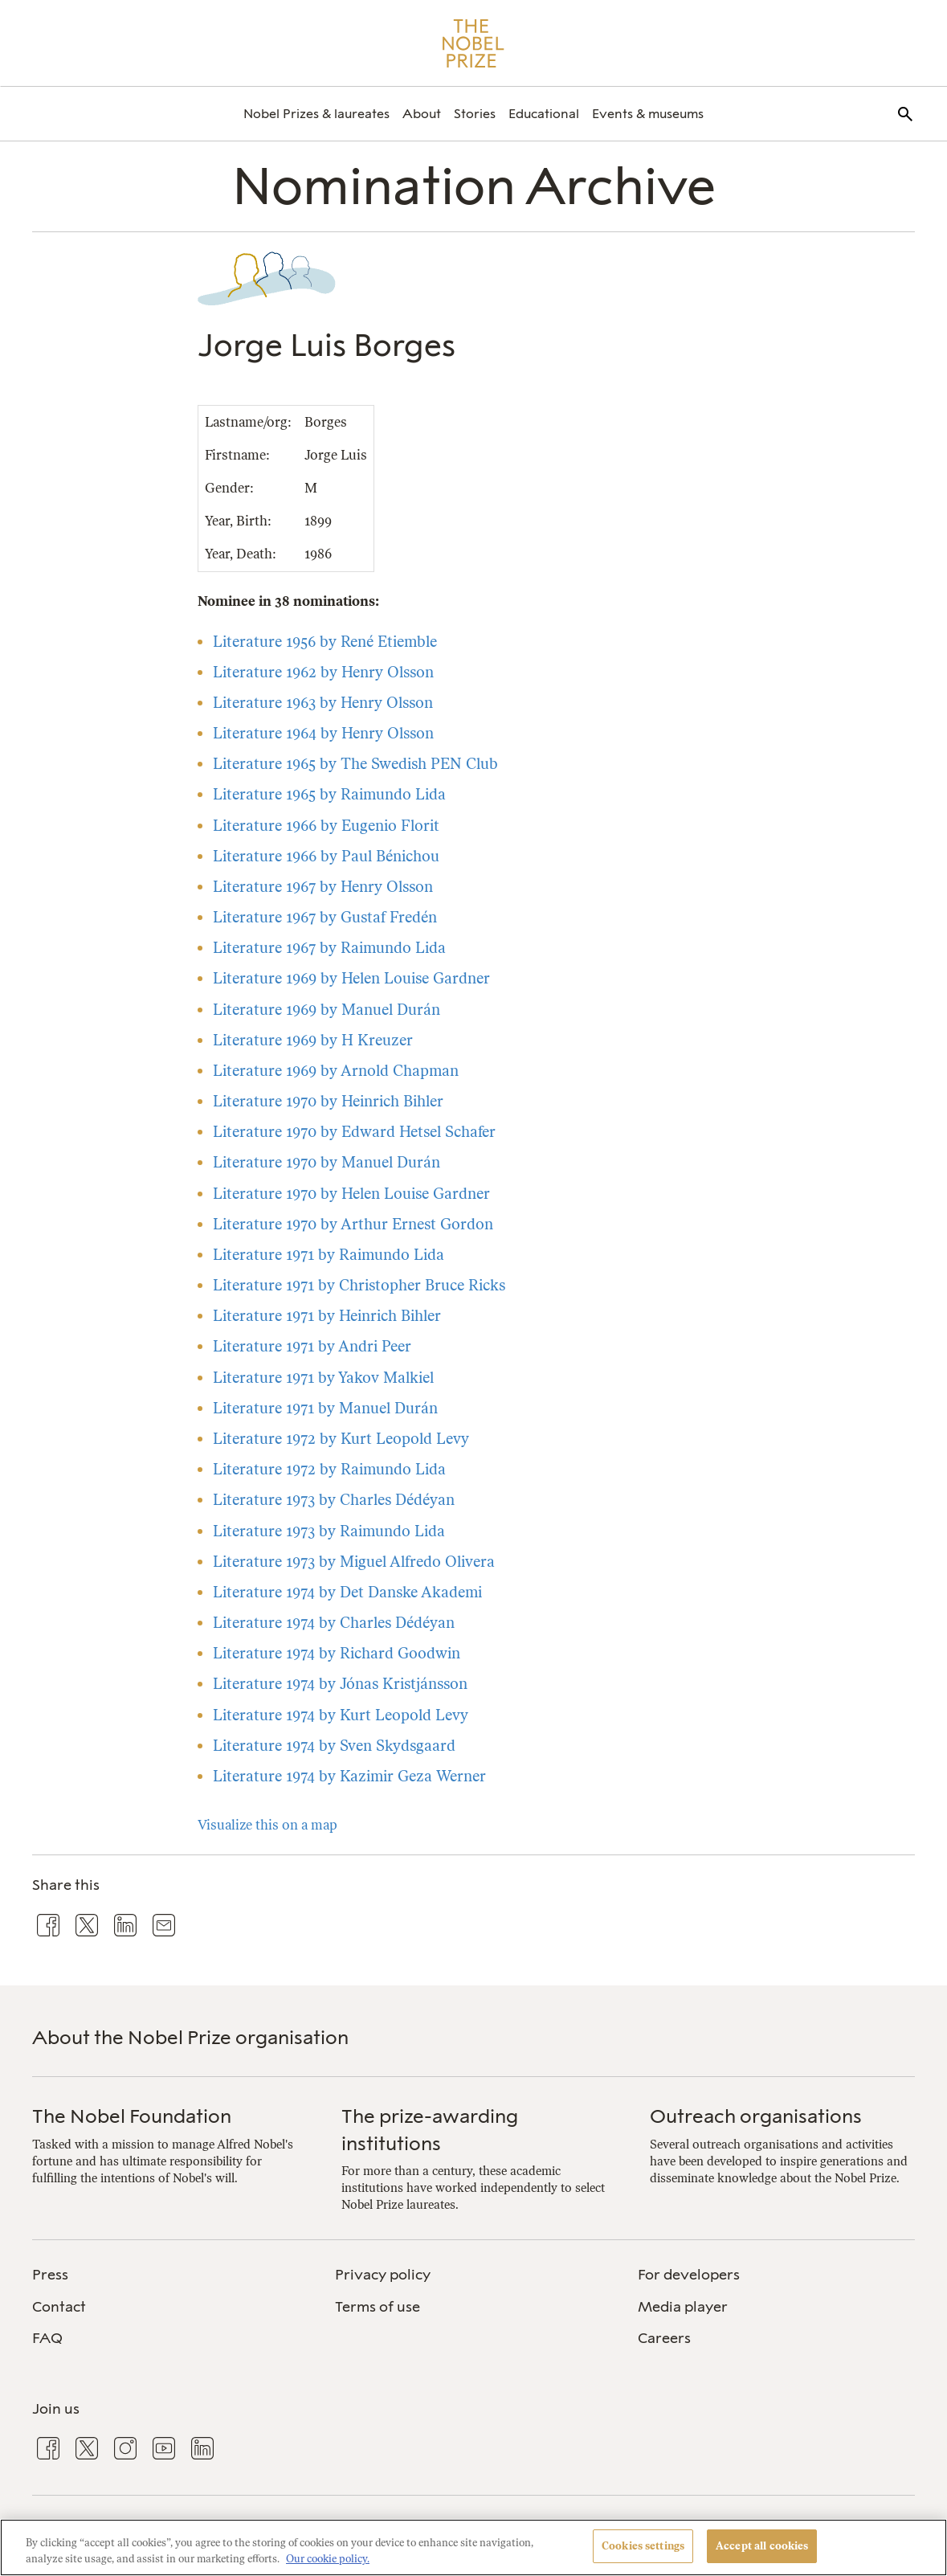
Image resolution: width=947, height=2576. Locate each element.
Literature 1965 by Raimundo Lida (329, 794)
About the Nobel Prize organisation (190, 2037)
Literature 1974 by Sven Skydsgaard (334, 1745)
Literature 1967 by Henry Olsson (323, 886)
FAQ (47, 2338)
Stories (475, 113)
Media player (683, 2307)
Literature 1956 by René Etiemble (325, 641)
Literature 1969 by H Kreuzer (313, 1040)
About (421, 113)
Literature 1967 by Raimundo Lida (329, 947)
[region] (473, 2547)
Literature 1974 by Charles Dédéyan (334, 1622)
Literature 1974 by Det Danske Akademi (347, 1592)
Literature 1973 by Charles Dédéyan (334, 1499)
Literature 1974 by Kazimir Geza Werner (349, 1776)
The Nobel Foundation (131, 2116)
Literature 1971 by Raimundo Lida (328, 1254)
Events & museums (648, 113)
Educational (543, 113)
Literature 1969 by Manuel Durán (326, 1009)
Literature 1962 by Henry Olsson (323, 672)
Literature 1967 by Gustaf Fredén (325, 917)
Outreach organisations (756, 2116)
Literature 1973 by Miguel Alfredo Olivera (354, 1561)
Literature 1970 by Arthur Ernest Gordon (353, 1224)
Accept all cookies (762, 2546)
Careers (664, 2338)
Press (50, 2275)
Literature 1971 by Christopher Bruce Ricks (359, 1285)
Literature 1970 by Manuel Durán (326, 1162)
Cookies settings (643, 2546)
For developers (689, 2275)
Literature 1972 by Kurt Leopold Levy (341, 1438)
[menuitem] (316, 114)
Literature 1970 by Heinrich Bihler (328, 1101)
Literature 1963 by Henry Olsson (323, 702)
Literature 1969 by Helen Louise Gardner (351, 978)
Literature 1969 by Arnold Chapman (336, 1070)
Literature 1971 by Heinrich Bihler (327, 1315)
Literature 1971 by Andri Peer (312, 1346)
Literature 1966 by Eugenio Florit (326, 825)
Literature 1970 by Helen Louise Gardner (351, 1193)
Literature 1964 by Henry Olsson (323, 733)
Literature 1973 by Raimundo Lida (329, 1531)
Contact (59, 2307)
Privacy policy (383, 2275)
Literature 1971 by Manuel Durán (325, 1408)
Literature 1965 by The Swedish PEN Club (355, 763)
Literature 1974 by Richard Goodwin (336, 1653)
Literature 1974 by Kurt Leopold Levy (340, 1715)
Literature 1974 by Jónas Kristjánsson (340, 1683)
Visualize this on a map (267, 1825)
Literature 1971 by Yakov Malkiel (323, 1377)
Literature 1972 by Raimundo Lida (329, 1469)
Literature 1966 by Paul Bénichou (326, 856)
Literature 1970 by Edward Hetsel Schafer (354, 1131)
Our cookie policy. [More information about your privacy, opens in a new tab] (327, 2559)
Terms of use (377, 2307)
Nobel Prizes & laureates (316, 113)
